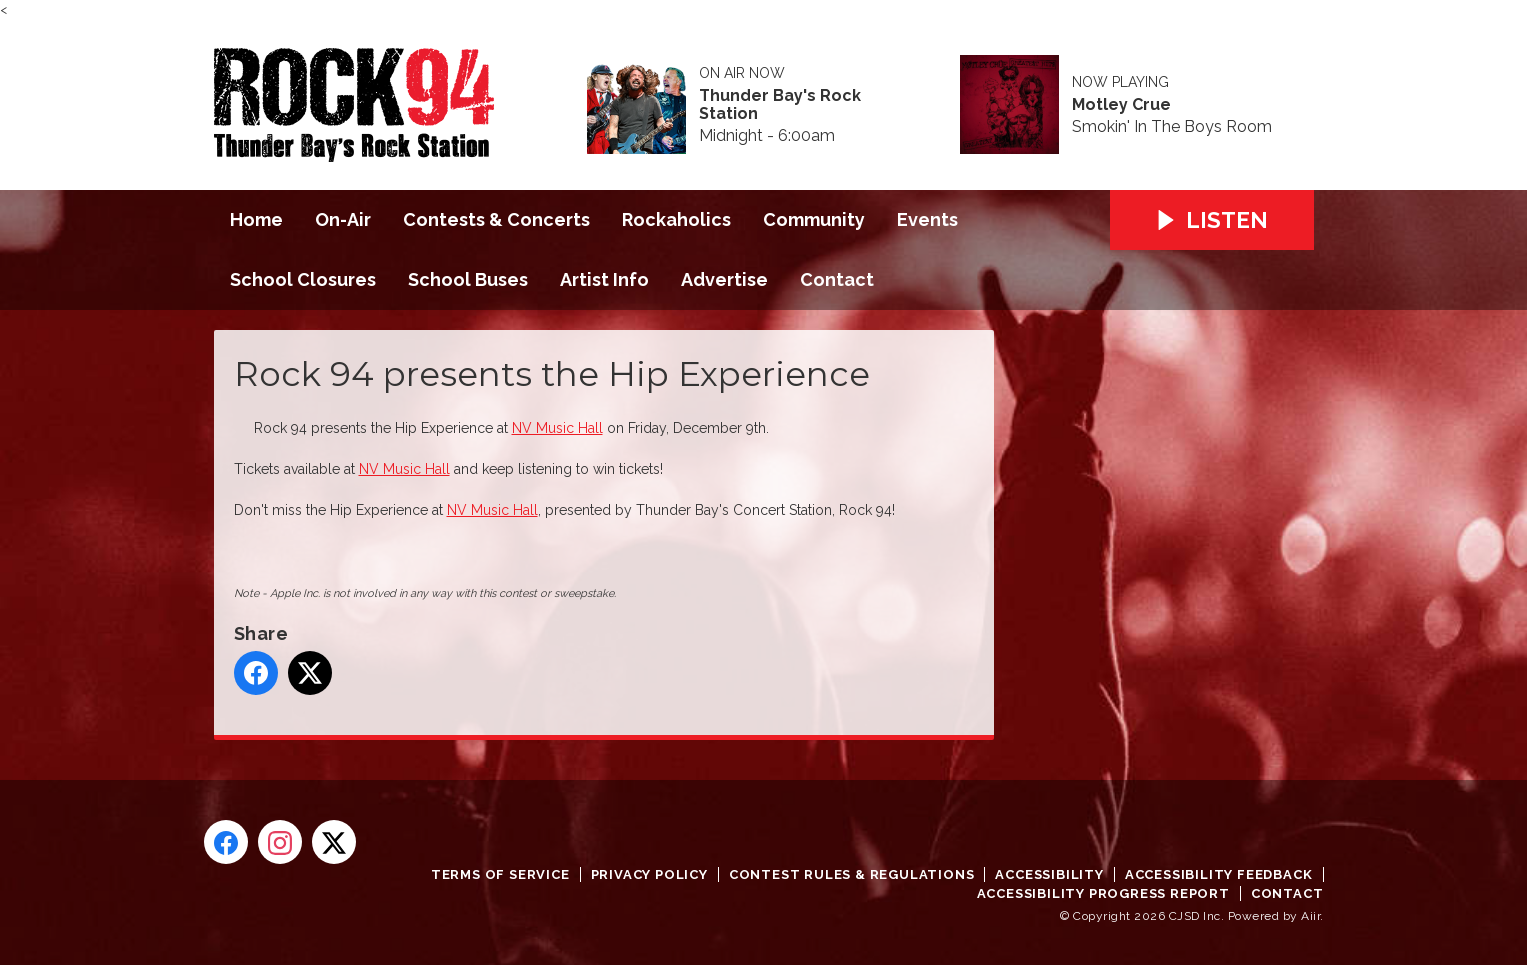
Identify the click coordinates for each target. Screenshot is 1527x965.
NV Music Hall (557, 428)
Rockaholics (676, 219)
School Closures (303, 279)
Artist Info (604, 279)
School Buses (468, 279)
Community (814, 219)
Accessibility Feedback (1219, 874)
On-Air (343, 219)
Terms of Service (500, 874)
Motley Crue (1121, 105)
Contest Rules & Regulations (852, 874)
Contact (837, 279)
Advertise (724, 279)
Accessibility (1049, 874)
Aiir (1310, 916)
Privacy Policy (649, 874)
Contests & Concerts (496, 219)
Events (927, 219)
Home (256, 219)
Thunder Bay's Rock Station (780, 105)
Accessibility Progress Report (1103, 893)
